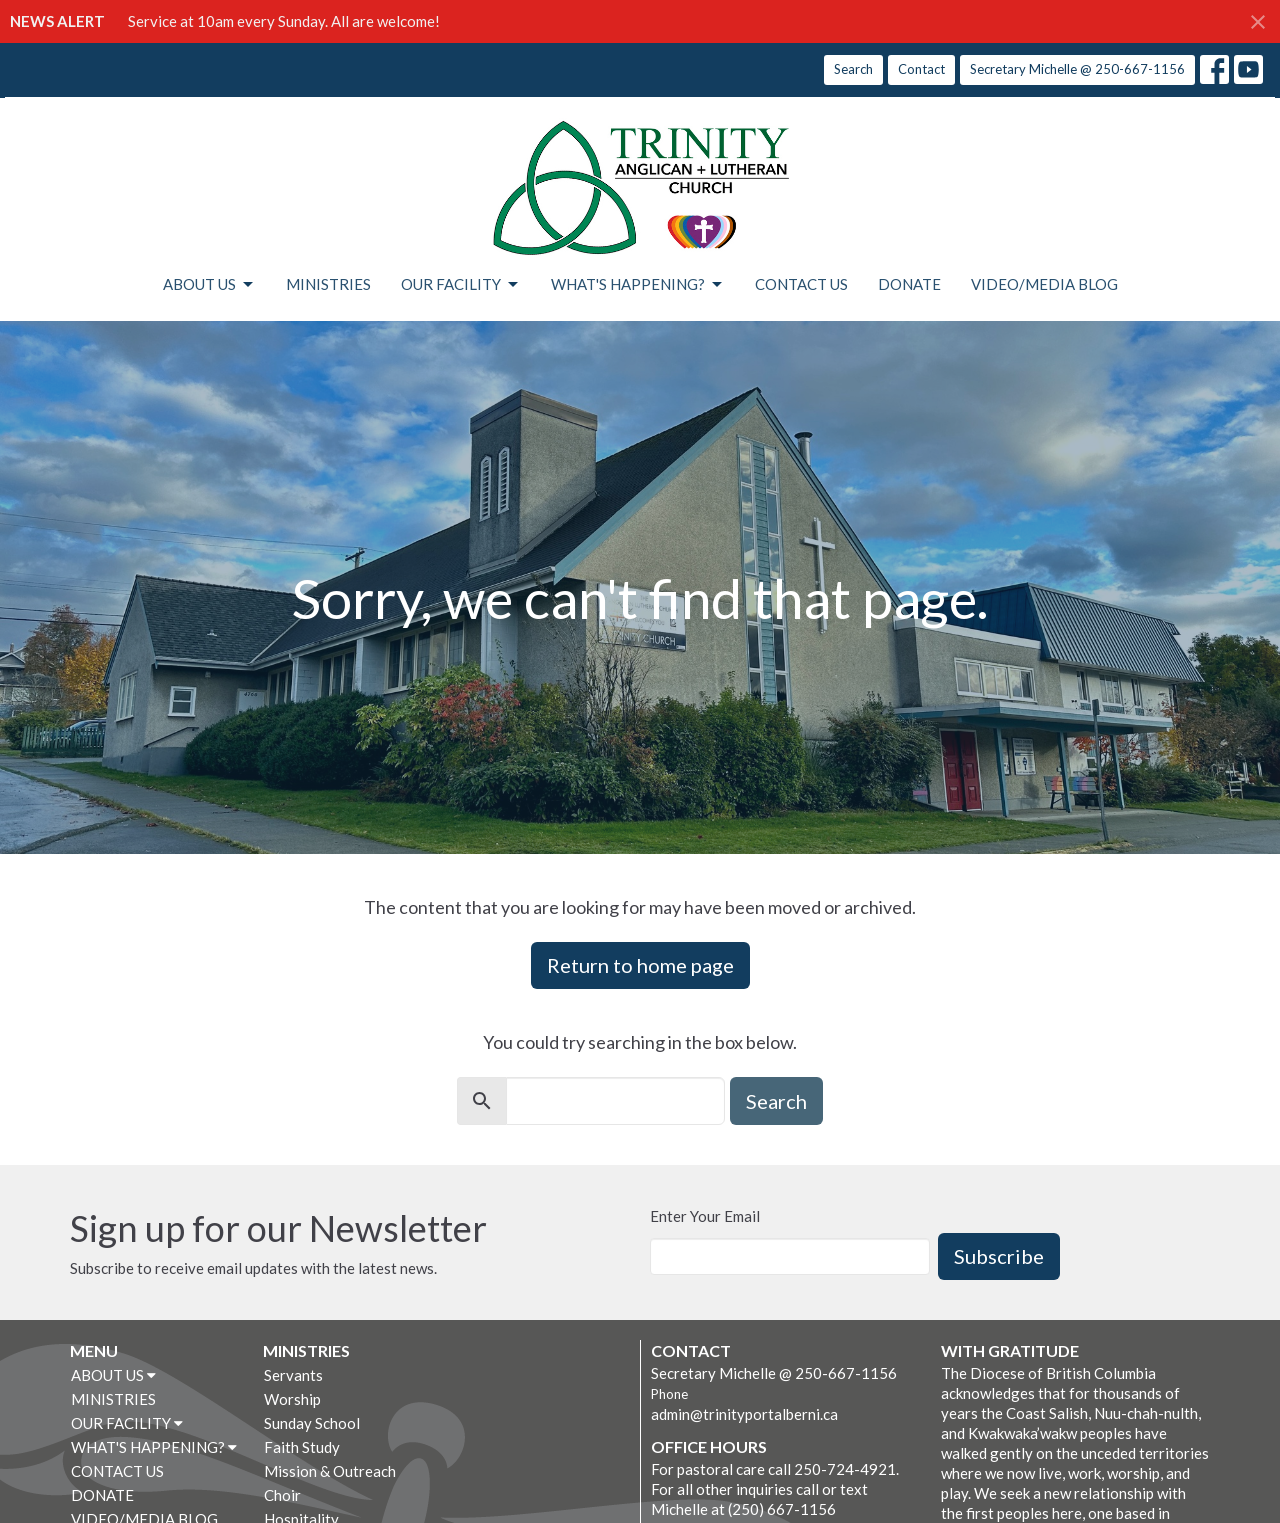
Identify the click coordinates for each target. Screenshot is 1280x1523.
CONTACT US (801, 284)
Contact (921, 69)
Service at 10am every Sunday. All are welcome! (284, 21)
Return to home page (640, 965)
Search (853, 69)
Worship (292, 1399)
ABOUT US (209, 285)
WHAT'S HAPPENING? (638, 285)
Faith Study (302, 1447)
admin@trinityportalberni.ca (744, 1414)
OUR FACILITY (461, 285)
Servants (293, 1375)
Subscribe (999, 1256)
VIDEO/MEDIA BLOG (1044, 284)
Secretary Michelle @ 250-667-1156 (1077, 69)
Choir (282, 1495)
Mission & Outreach (330, 1471)
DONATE (909, 284)
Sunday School (312, 1423)
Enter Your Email (705, 1216)
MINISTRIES (328, 284)
